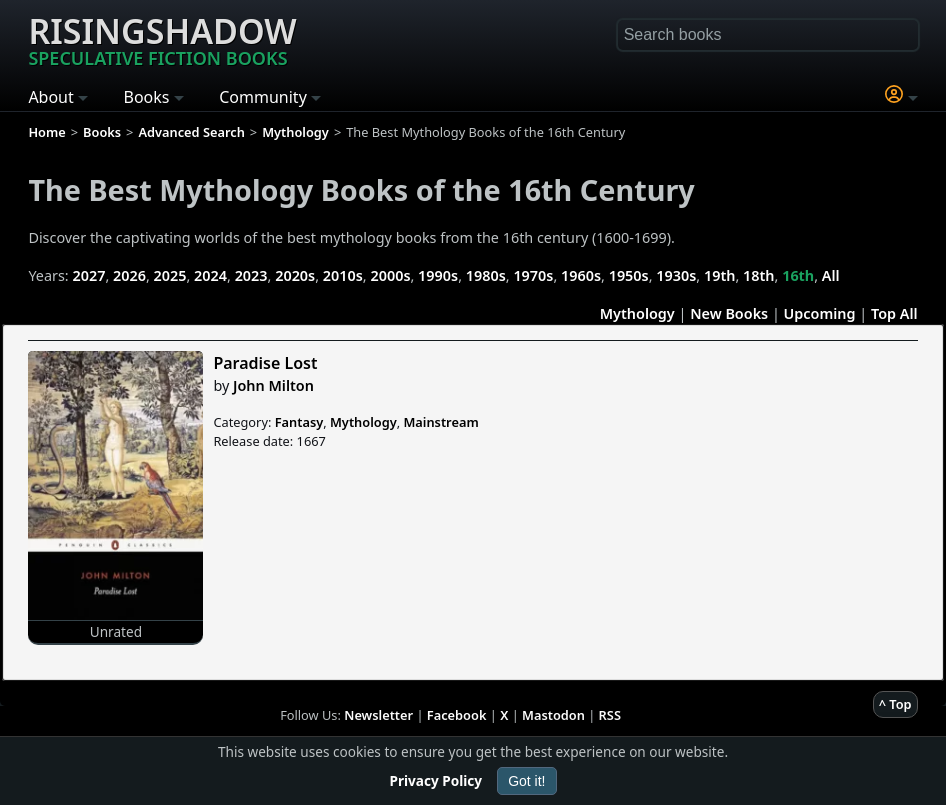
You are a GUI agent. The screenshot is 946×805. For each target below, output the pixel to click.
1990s (438, 275)
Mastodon (553, 715)
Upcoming (820, 313)
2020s (295, 275)
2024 (210, 275)
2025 (170, 275)
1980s (486, 275)
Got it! (526, 781)
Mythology (637, 313)
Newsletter (378, 715)
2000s (390, 275)
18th (759, 275)
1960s (581, 275)
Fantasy (299, 422)
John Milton (273, 385)
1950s (629, 275)
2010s (343, 275)
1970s (533, 275)
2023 (251, 275)
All (831, 275)
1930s (676, 275)
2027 (88, 275)
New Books (729, 313)
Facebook (457, 715)
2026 (129, 275)
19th (720, 275)
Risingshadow (162, 39)
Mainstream (440, 422)
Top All (894, 313)
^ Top (895, 704)
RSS (610, 715)
